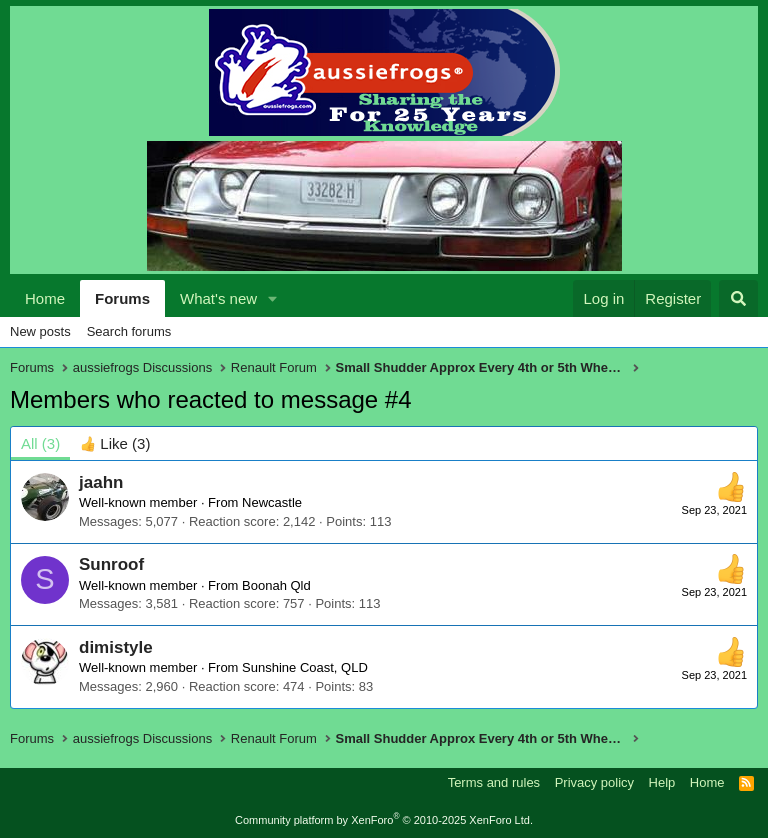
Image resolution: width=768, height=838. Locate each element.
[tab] (115, 443)
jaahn (101, 482)
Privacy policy (594, 782)
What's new (218, 298)
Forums (122, 298)
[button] (273, 298)
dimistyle (116, 647)
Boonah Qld (276, 585)
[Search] (738, 298)
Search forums (129, 331)
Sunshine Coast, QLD (305, 667)
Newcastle (272, 502)
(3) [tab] (40, 443)
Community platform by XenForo (384, 820)
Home (45, 298)
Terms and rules (494, 782)
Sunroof (111, 564)
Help (662, 782)
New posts (40, 331)
